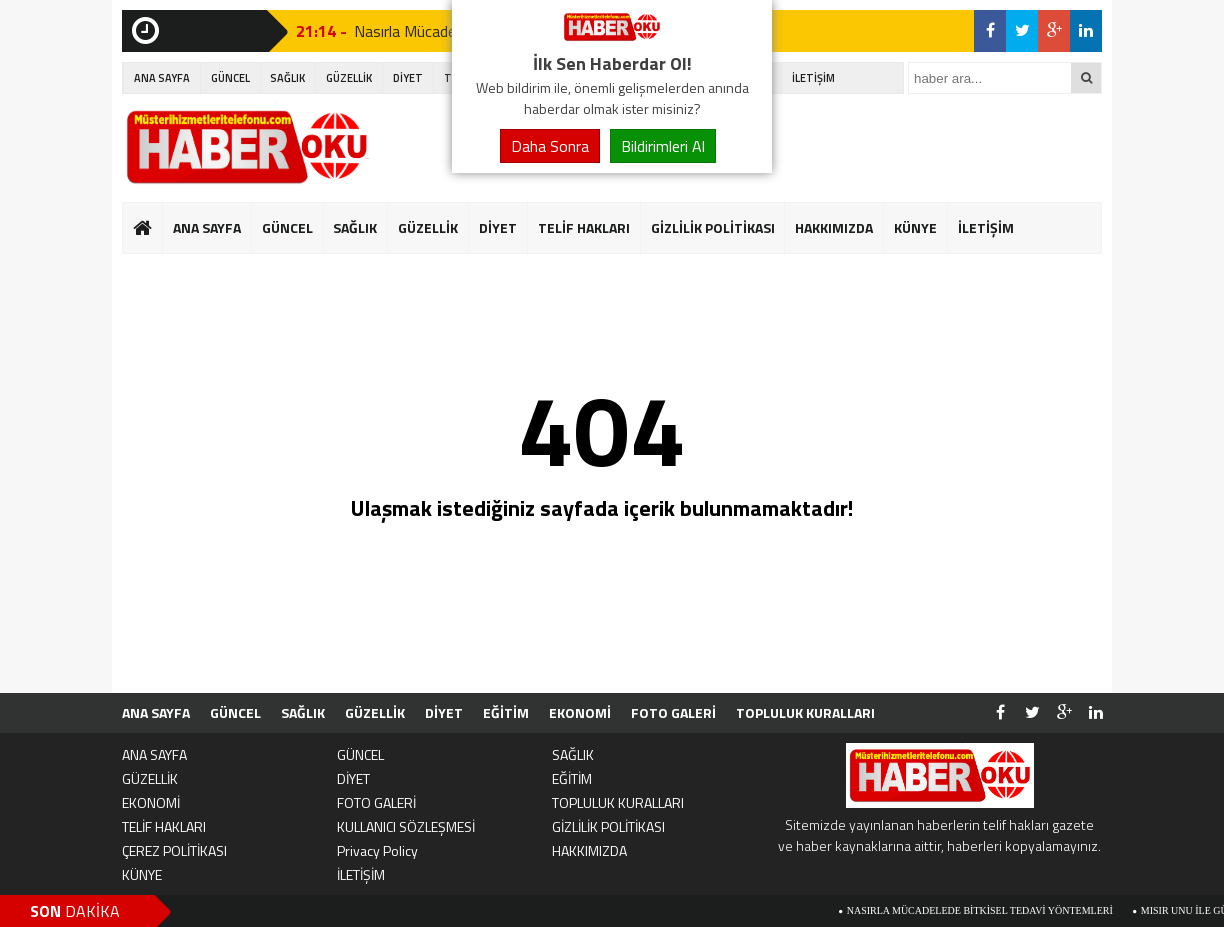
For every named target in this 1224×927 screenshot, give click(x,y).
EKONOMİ (580, 712)
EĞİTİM (506, 712)
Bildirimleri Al (663, 146)
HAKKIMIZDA (834, 227)
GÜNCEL (230, 78)
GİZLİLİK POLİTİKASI (713, 227)
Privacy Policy (377, 850)
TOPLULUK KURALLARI (805, 712)
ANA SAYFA (162, 78)
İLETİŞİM (813, 78)
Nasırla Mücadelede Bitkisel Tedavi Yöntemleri (985, 910)
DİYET (408, 78)
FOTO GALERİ (673, 712)
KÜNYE (915, 227)
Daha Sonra (550, 146)
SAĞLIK (287, 78)
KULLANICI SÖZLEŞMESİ (406, 826)
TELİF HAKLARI (584, 227)
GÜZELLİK (349, 78)
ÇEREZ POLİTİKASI (174, 850)
